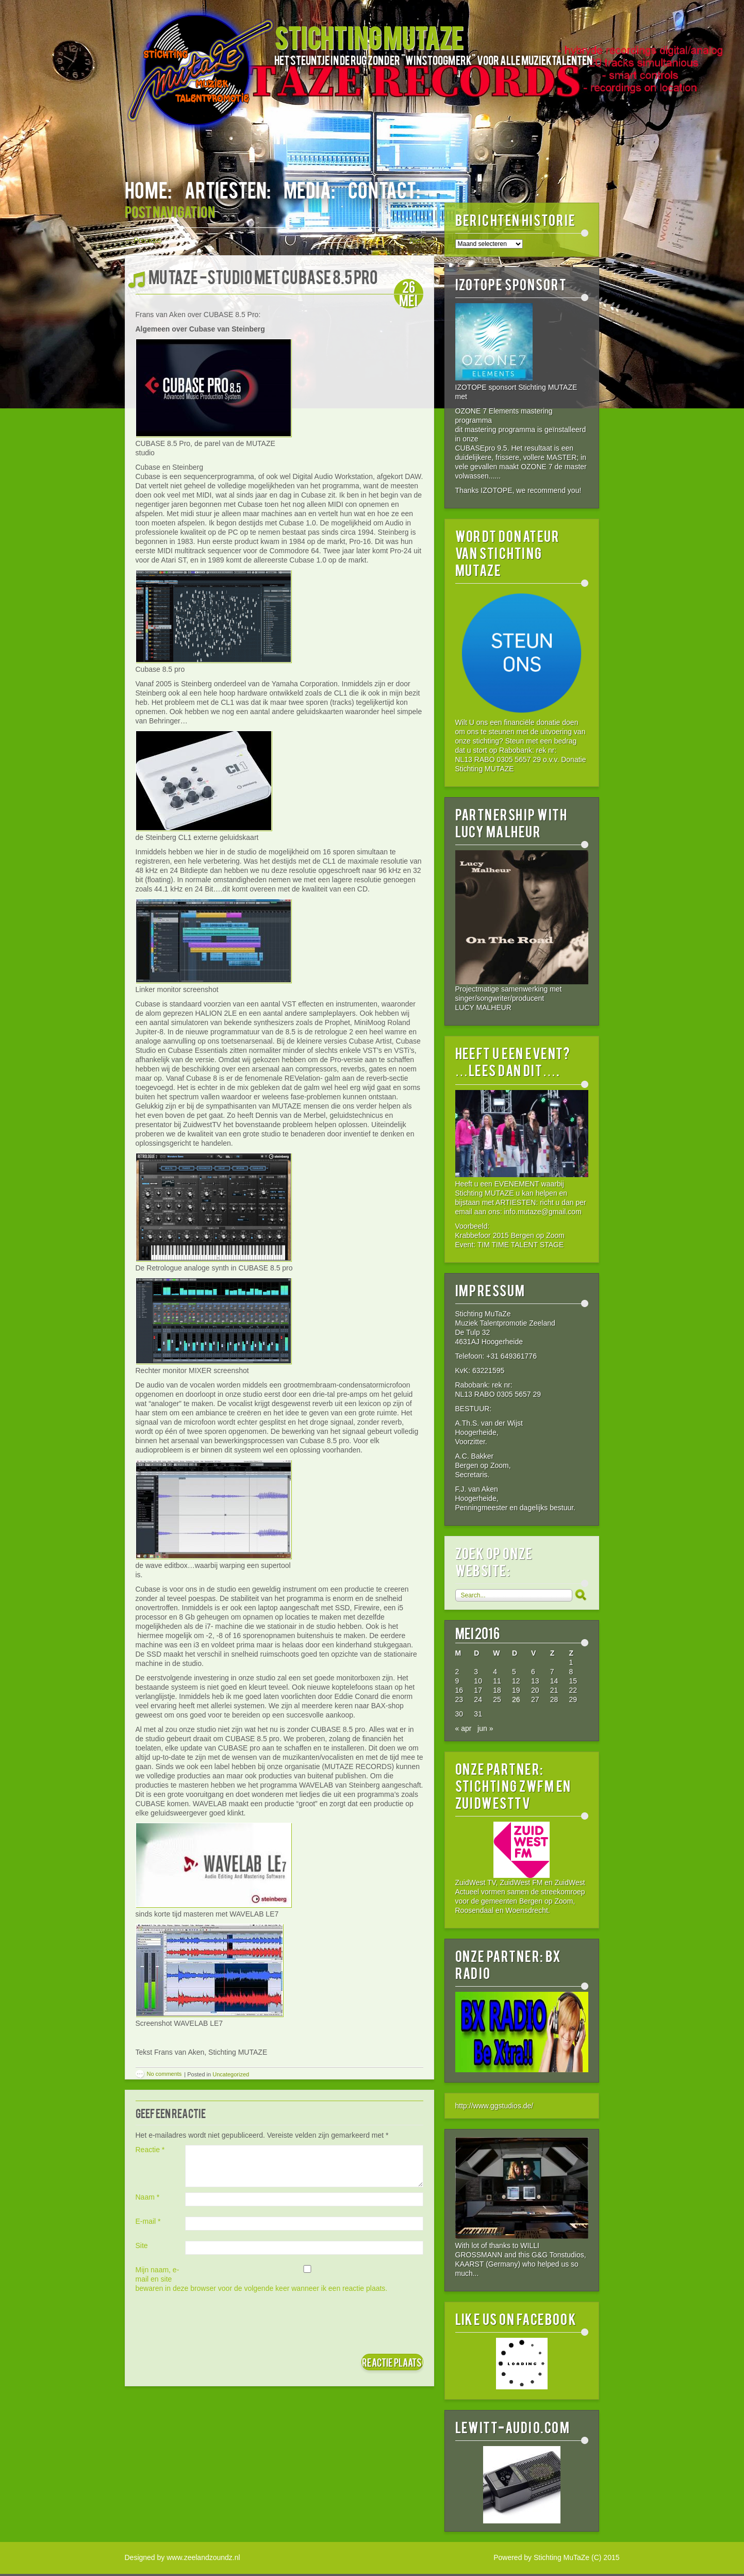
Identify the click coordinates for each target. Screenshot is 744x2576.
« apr (463, 1728)
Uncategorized (230, 2074)
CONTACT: (384, 189)
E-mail (148, 2221)
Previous (143, 240)
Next (422, 240)
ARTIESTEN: (228, 189)
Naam (148, 2197)
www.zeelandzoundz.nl (203, 2557)
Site (142, 2245)
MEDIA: (309, 189)
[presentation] (214, 2323)
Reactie (150, 2149)
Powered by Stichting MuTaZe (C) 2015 (556, 2557)
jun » (485, 1728)
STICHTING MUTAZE (368, 37)
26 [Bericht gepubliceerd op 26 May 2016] (516, 1699)
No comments (164, 2074)
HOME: (148, 189)
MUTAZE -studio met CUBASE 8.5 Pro (263, 276)
